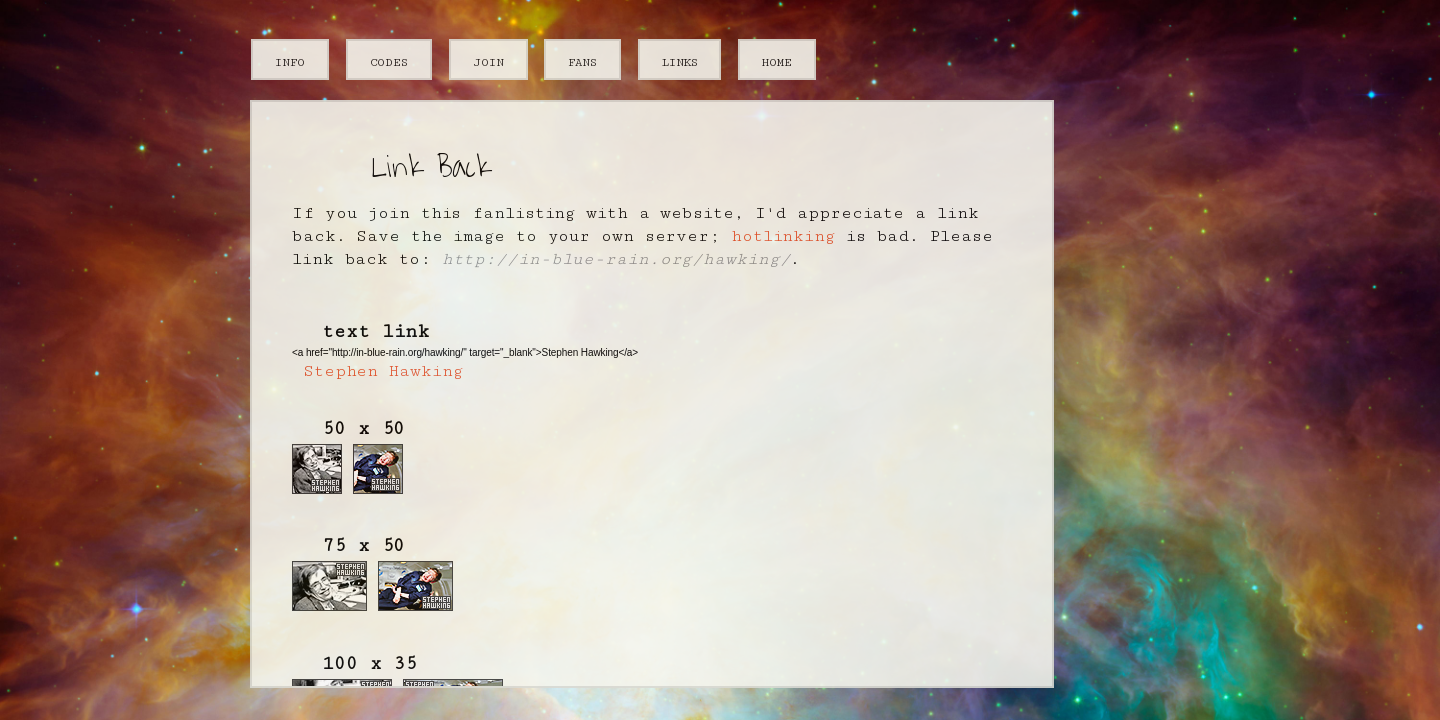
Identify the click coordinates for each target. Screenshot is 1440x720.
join (488, 61)
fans (582, 61)
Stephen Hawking (383, 371)
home (777, 61)
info (290, 61)
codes (389, 61)
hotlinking (783, 236)
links (680, 61)
